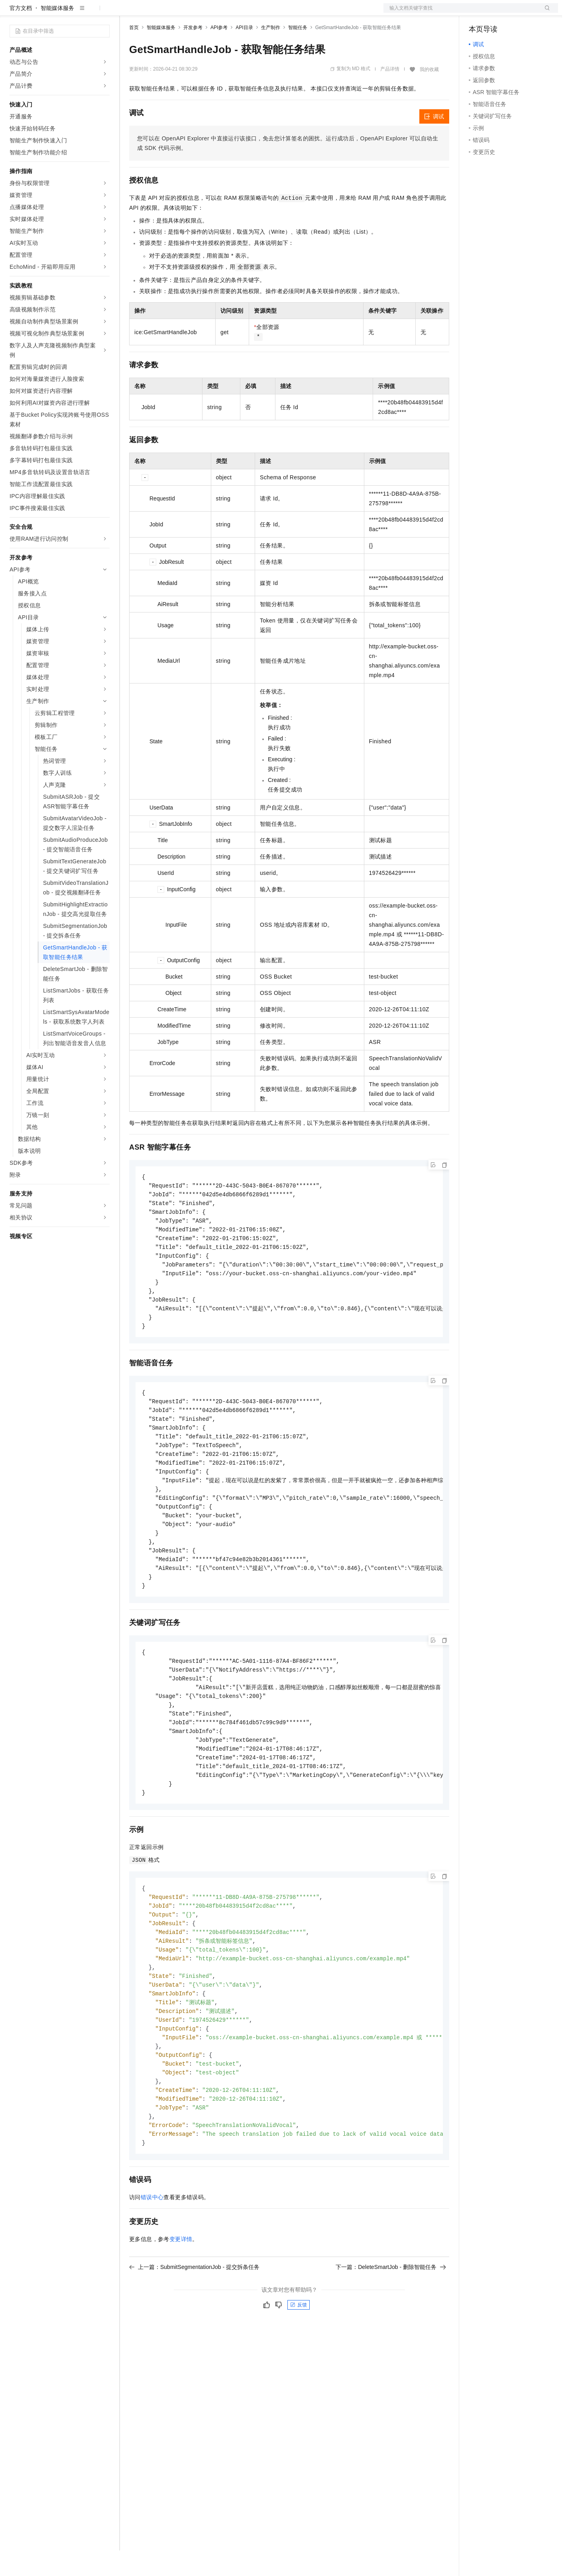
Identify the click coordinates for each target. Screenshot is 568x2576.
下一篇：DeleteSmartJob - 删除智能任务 (391, 2327)
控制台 (496, 13)
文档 (461, 13)
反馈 (298, 2365)
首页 (134, 53)
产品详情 (389, 94)
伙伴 (216, 13)
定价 (172, 13)
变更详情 (181, 2299)
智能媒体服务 (57, 33)
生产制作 (270, 53)
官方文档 (21, 33)
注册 (516, 13)
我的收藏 (429, 95)
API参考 (219, 53)
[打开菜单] (13, 13)
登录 (545, 13)
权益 (153, 13)
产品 (103, 13)
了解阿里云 (263, 13)
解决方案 (128, 13)
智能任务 (297, 53)
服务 (235, 13)
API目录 (244, 53)
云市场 (194, 13)
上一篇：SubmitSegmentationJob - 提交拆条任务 (194, 2327)
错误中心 (152, 2258)
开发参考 (192, 53)
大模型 (81, 13)
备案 (477, 13)
